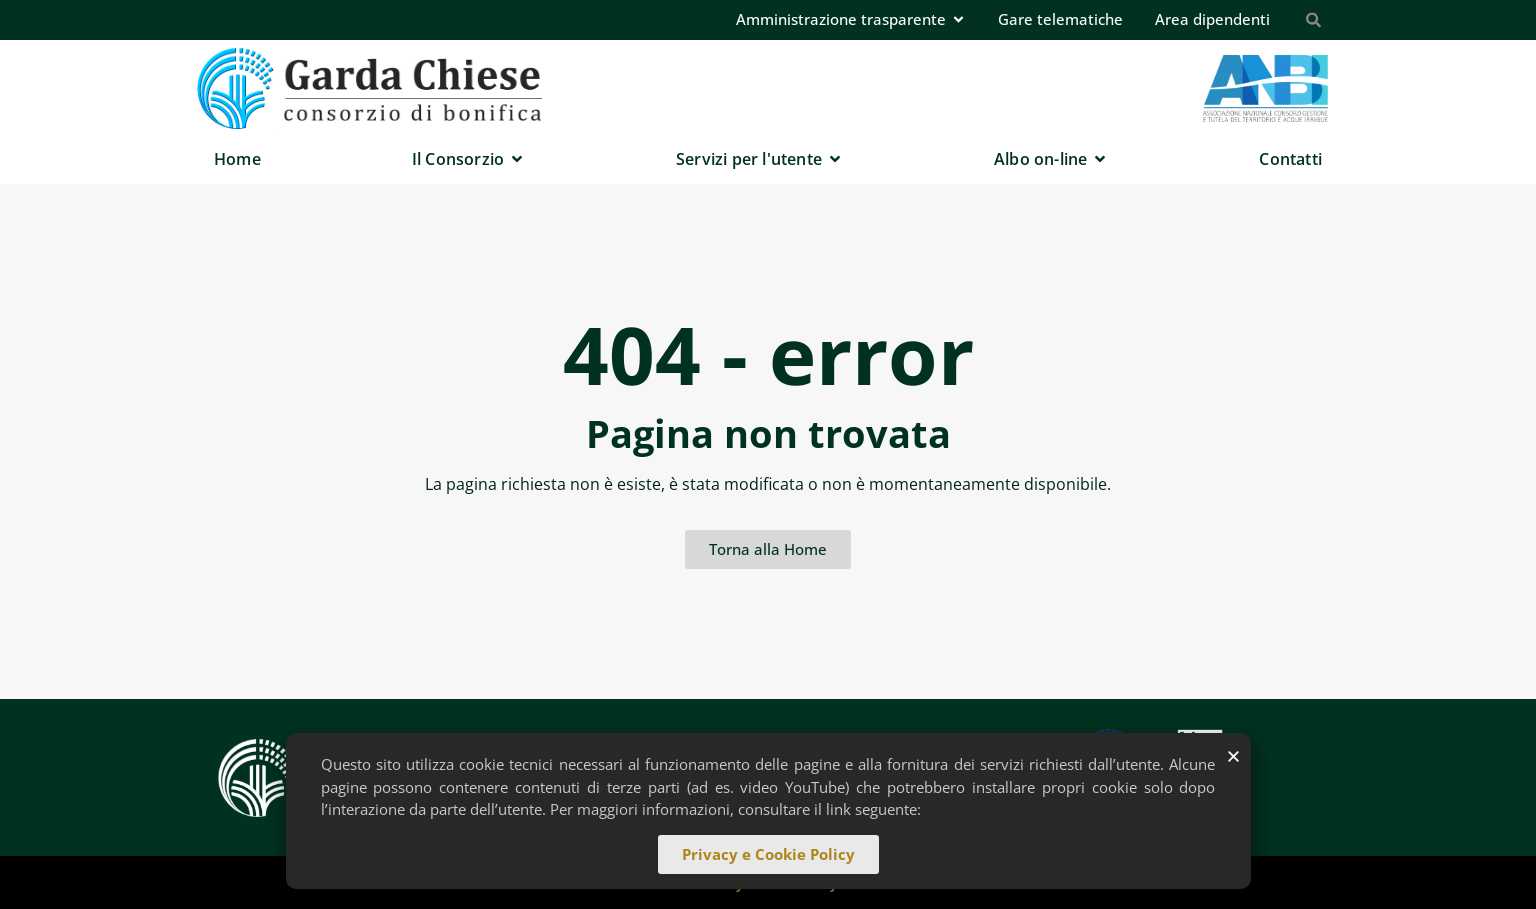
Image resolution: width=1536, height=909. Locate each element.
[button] (1233, 758)
